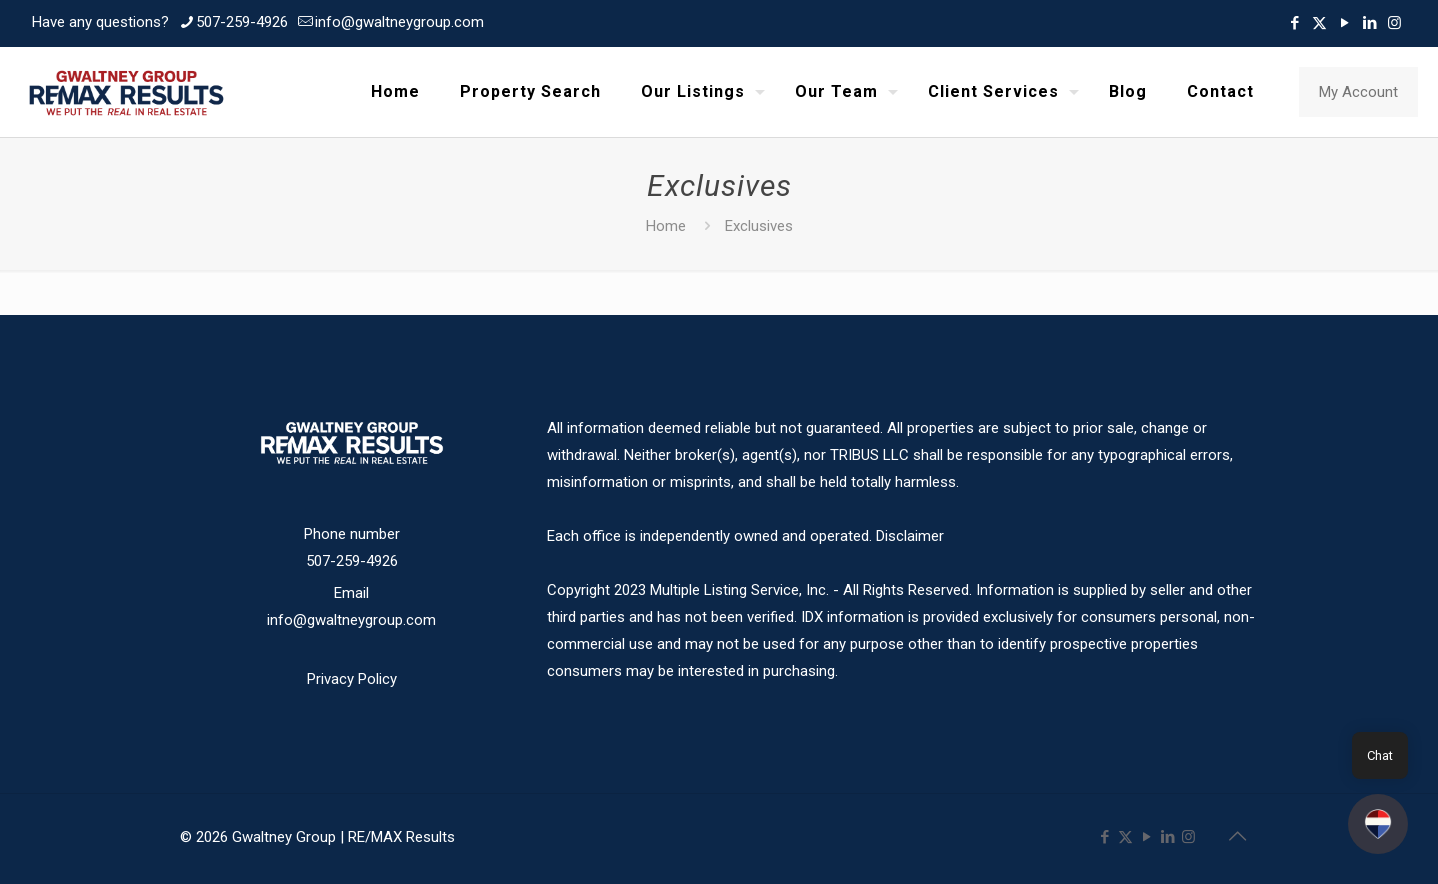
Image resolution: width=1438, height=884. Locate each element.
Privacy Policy (352, 679)
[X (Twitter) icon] (1319, 23)
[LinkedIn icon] (1369, 23)
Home (666, 226)
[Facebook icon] (1294, 23)
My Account (1358, 92)
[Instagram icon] (1394, 23)
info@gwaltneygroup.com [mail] (399, 22)
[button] (1378, 824)
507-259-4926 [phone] (242, 22)
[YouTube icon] (1344, 23)
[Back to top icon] (1237, 836)
